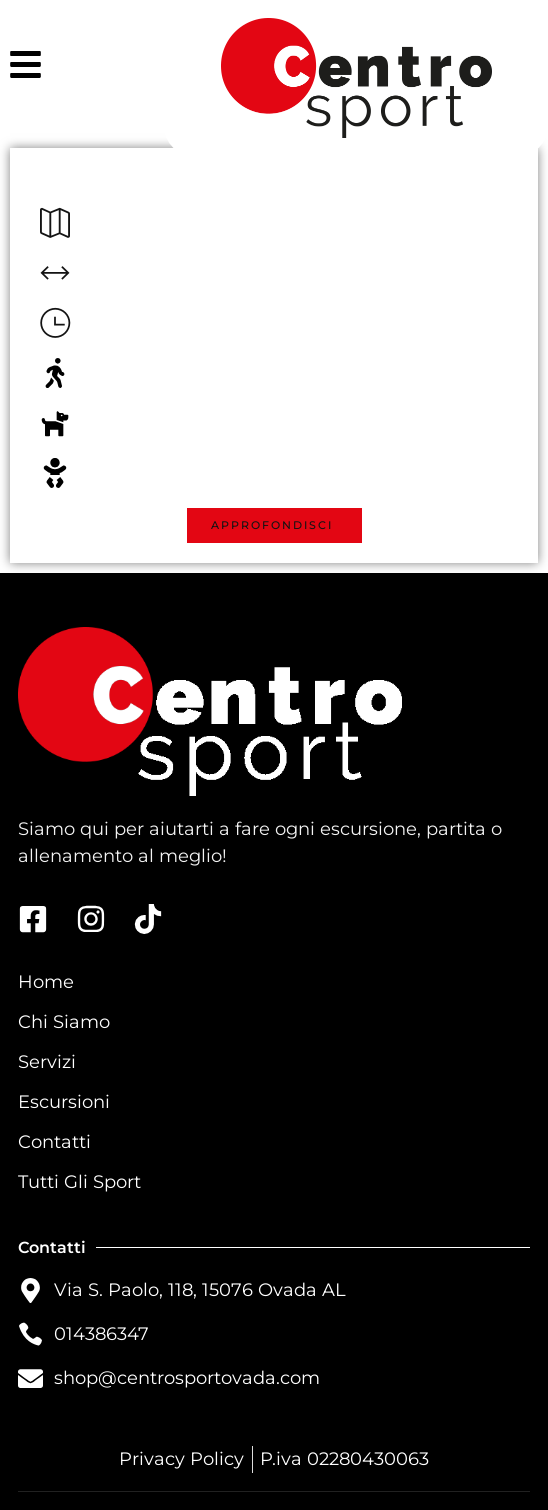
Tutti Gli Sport (79, 1182)
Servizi (47, 1062)
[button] (274, 525)
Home (46, 982)
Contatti (54, 1142)
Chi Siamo (64, 1022)
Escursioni (64, 1102)
